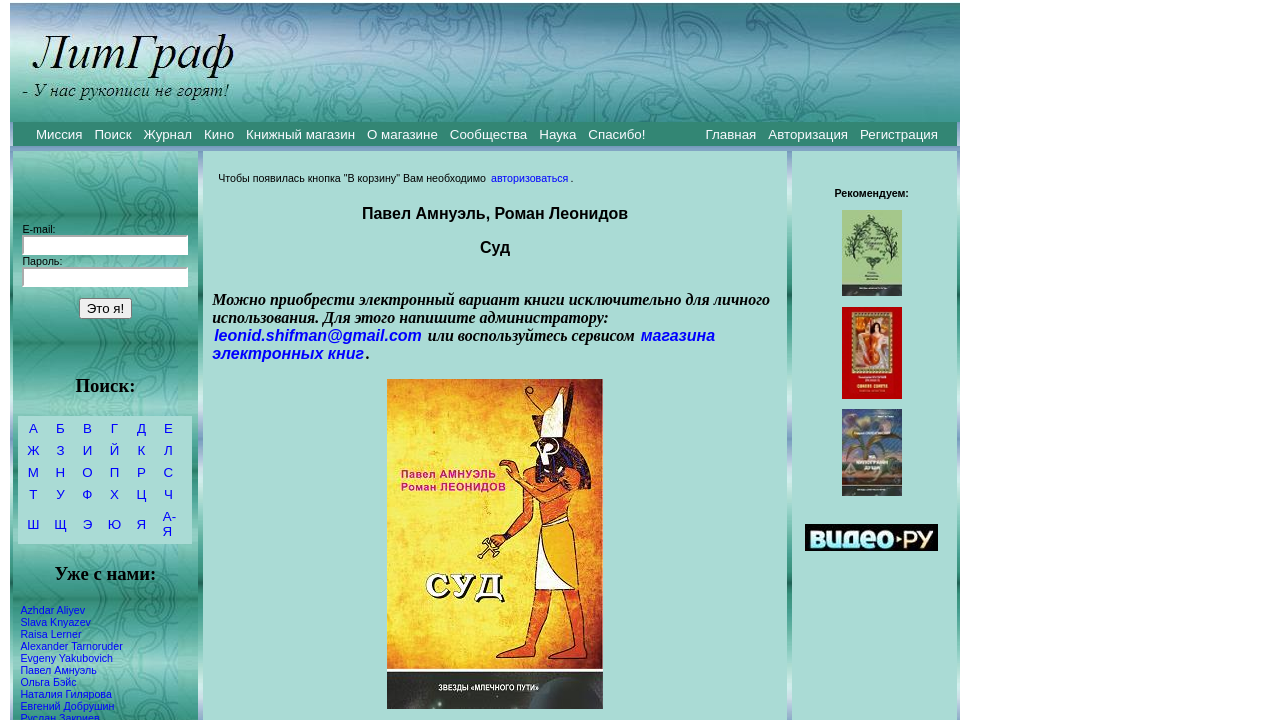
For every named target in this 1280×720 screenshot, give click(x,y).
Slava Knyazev (55, 622)
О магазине (402, 134)
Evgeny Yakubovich (66, 658)
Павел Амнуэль (58, 670)
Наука (557, 134)
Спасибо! (616, 134)
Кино (219, 134)
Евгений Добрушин (67, 706)
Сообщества (488, 134)
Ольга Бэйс (48, 682)
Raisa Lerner (50, 634)
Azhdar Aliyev (52, 610)
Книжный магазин (300, 134)
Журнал (167, 134)
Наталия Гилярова (65, 694)
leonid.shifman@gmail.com (318, 335)
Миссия (59, 134)
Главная (731, 134)
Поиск (113, 134)
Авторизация (808, 134)
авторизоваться (529, 178)
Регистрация (899, 134)
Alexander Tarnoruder (71, 646)
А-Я (169, 524)
